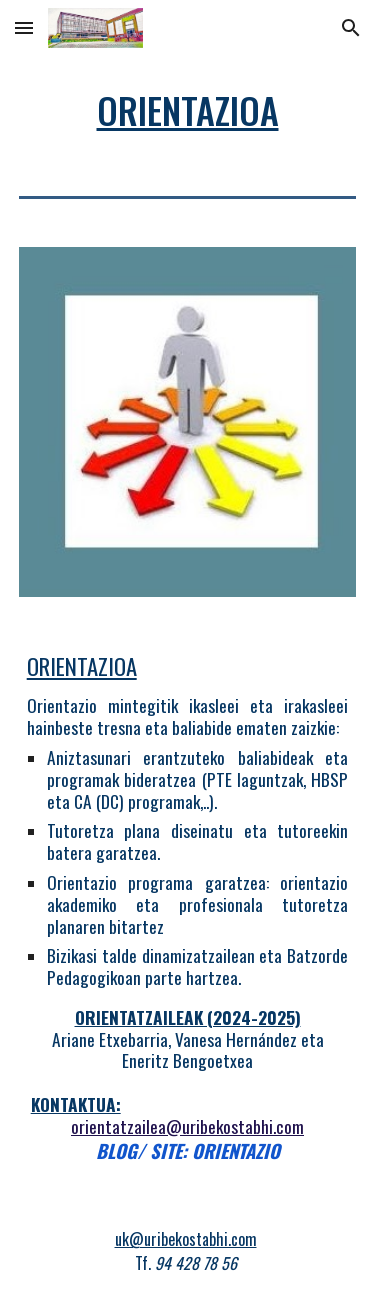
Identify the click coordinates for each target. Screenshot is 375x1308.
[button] (24, 27)
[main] (188, 110)
